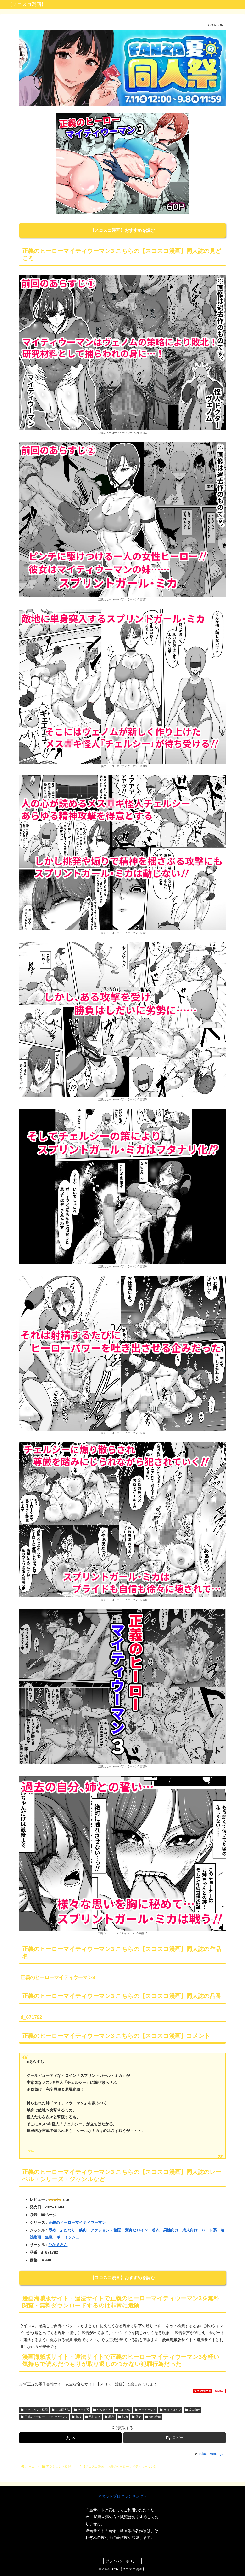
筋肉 (83, 2230)
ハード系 (209, 2230)
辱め (52, 2230)
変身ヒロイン (136, 2230)
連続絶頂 (153, 2416)
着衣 (155, 2230)
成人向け (190, 2230)
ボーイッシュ (67, 2237)
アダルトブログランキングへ (122, 2496)
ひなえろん (57, 2245)
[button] (174, 2437)
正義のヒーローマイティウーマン (77, 2222)
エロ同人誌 (61, 2410)
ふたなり (67, 2230)
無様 (49, 2237)
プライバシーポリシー (122, 2561)
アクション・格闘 (105, 2230)
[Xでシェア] (70, 2437)
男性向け (170, 2230)
